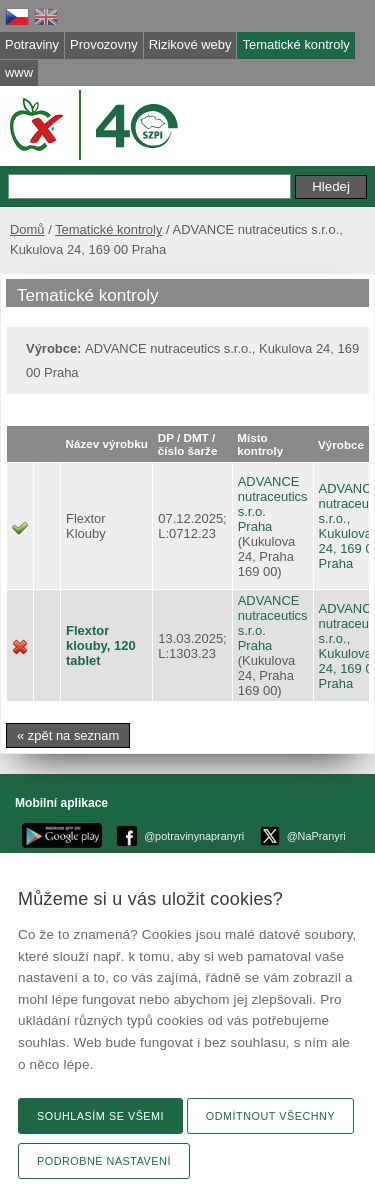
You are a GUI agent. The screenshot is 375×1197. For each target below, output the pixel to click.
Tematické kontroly (108, 229)
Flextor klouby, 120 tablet (101, 645)
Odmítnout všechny (270, 1116)
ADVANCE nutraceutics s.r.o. (273, 496)
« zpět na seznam (68, 735)
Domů (27, 229)
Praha (255, 526)
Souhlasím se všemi (100, 1116)
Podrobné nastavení (104, 1161)
